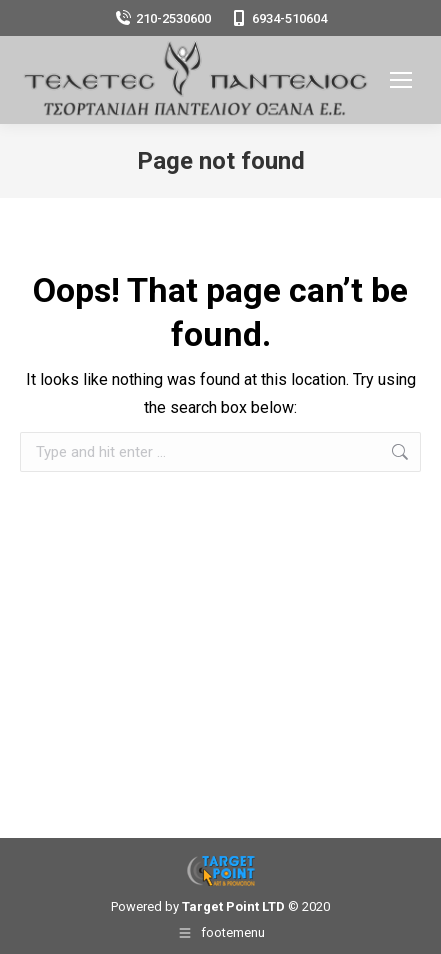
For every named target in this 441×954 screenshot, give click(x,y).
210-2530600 (163, 18)
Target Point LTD (233, 906)
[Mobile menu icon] (401, 80)
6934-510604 (279, 18)
